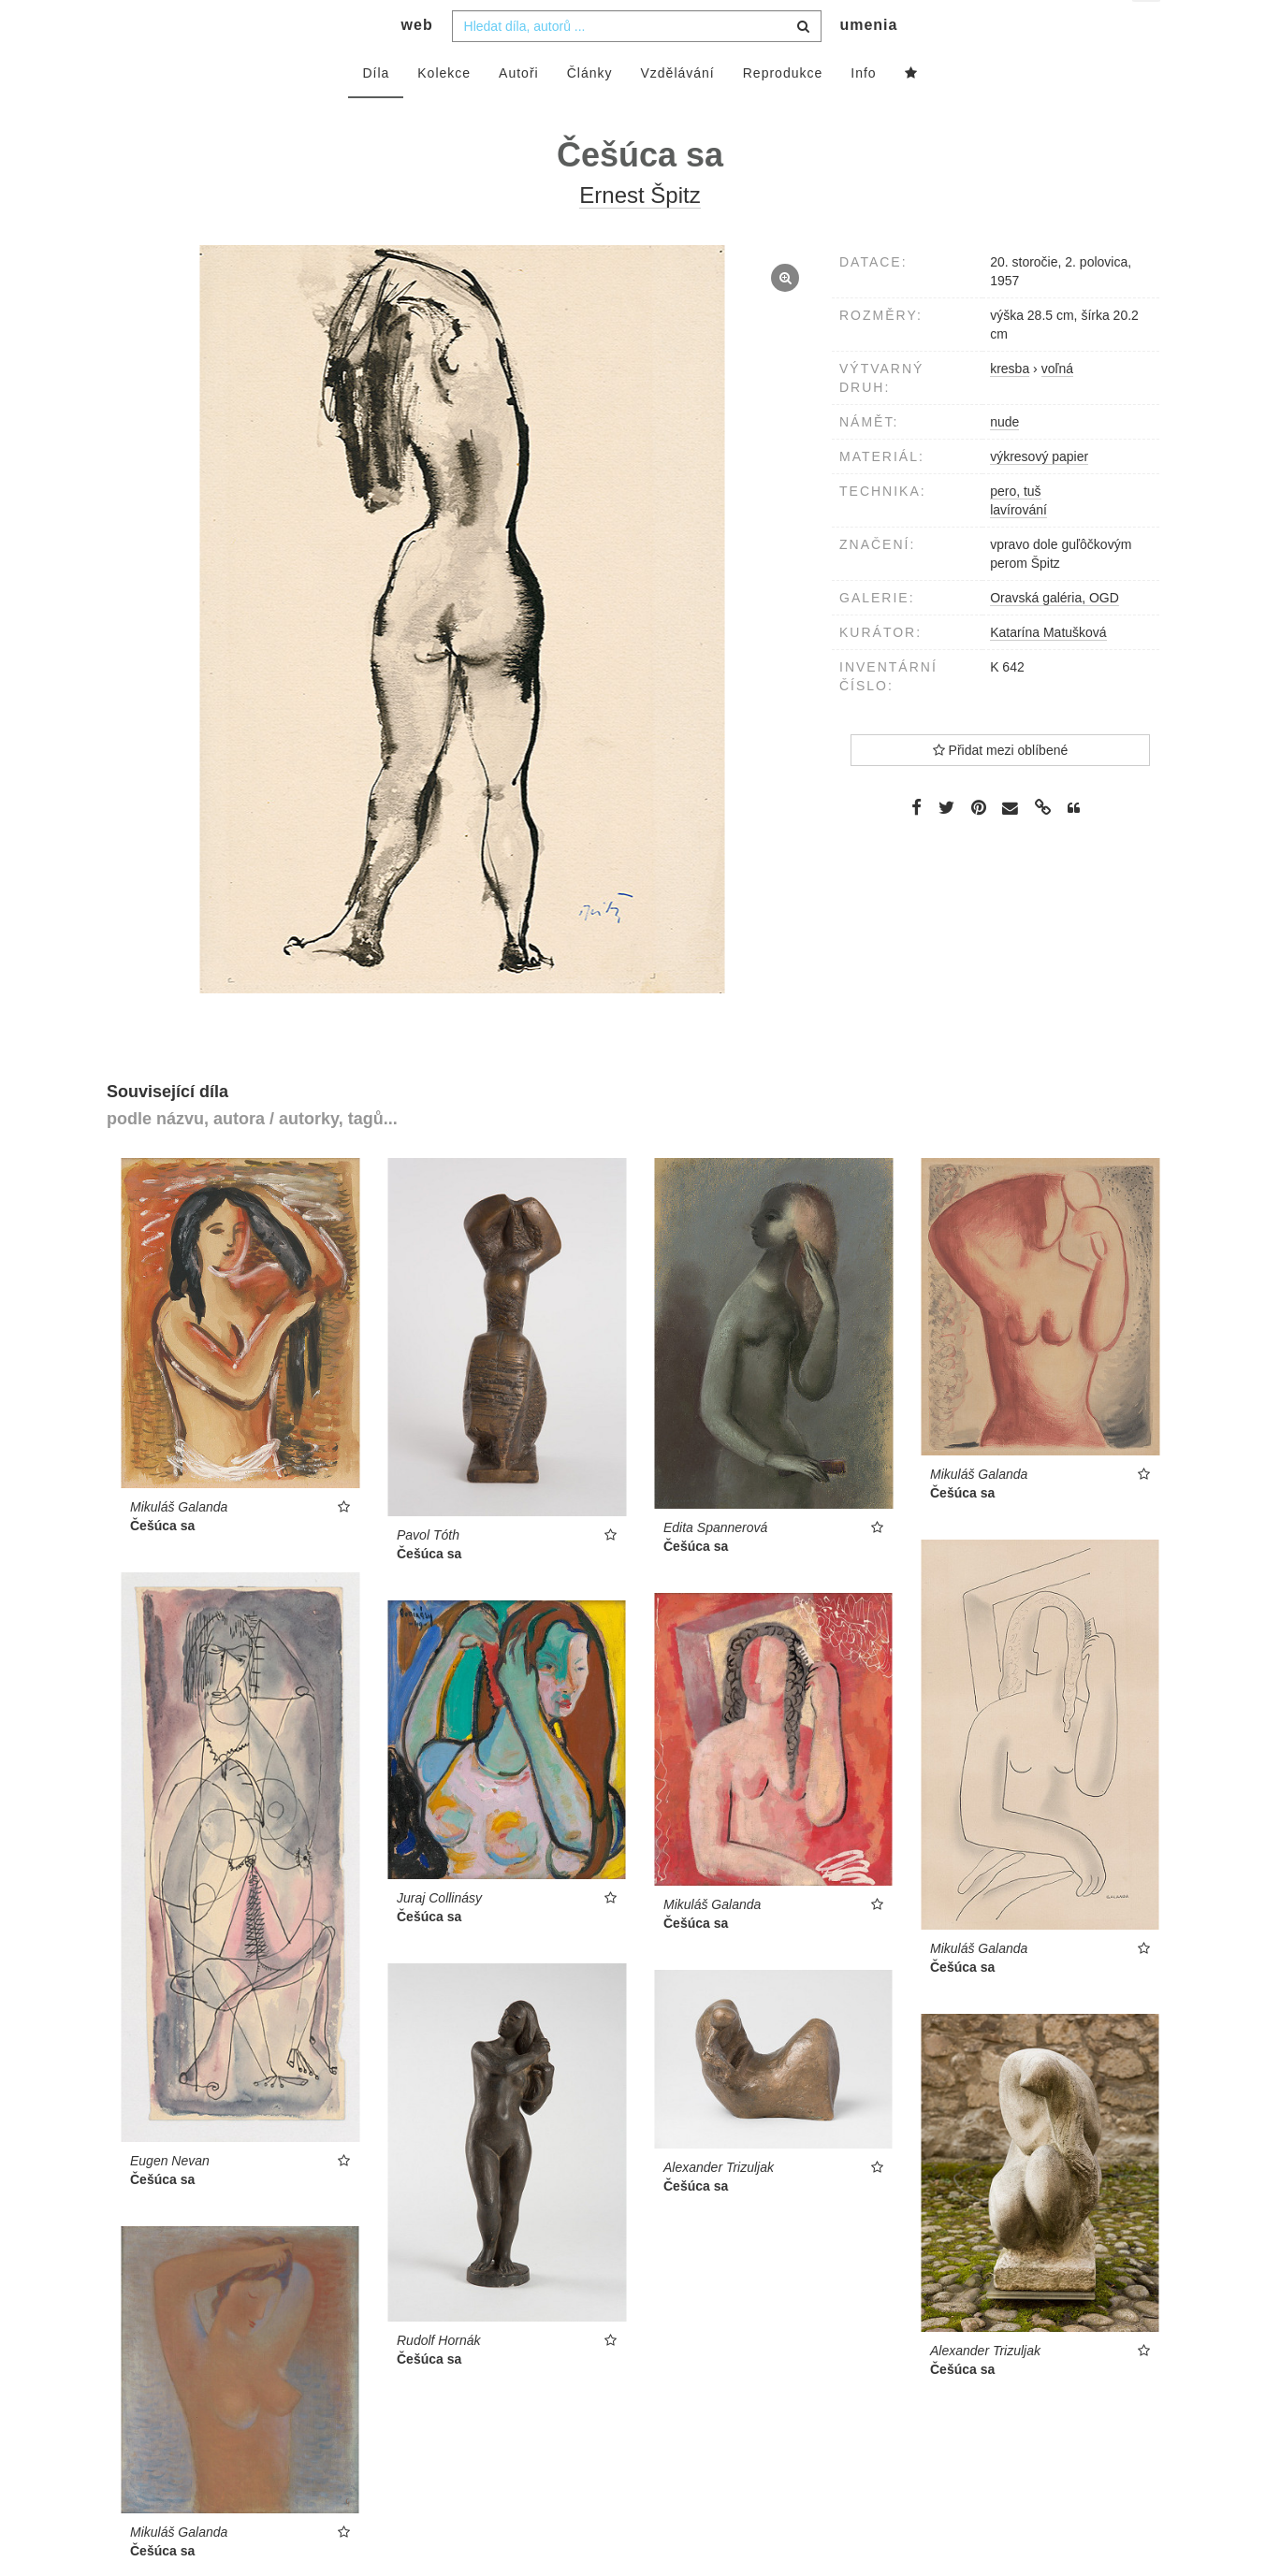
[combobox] (637, 63)
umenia (868, 61)
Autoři (519, 109)
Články (590, 109)
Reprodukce (783, 109)
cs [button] (1147, 28)
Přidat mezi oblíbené (1001, 786)
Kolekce (444, 109)
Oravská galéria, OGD (1054, 634)
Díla (375, 109)
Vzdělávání (677, 109)
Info (863, 109)
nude (1004, 458)
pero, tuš (1015, 527)
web (417, 61)
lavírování (1018, 546)
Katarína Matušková (1048, 668)
